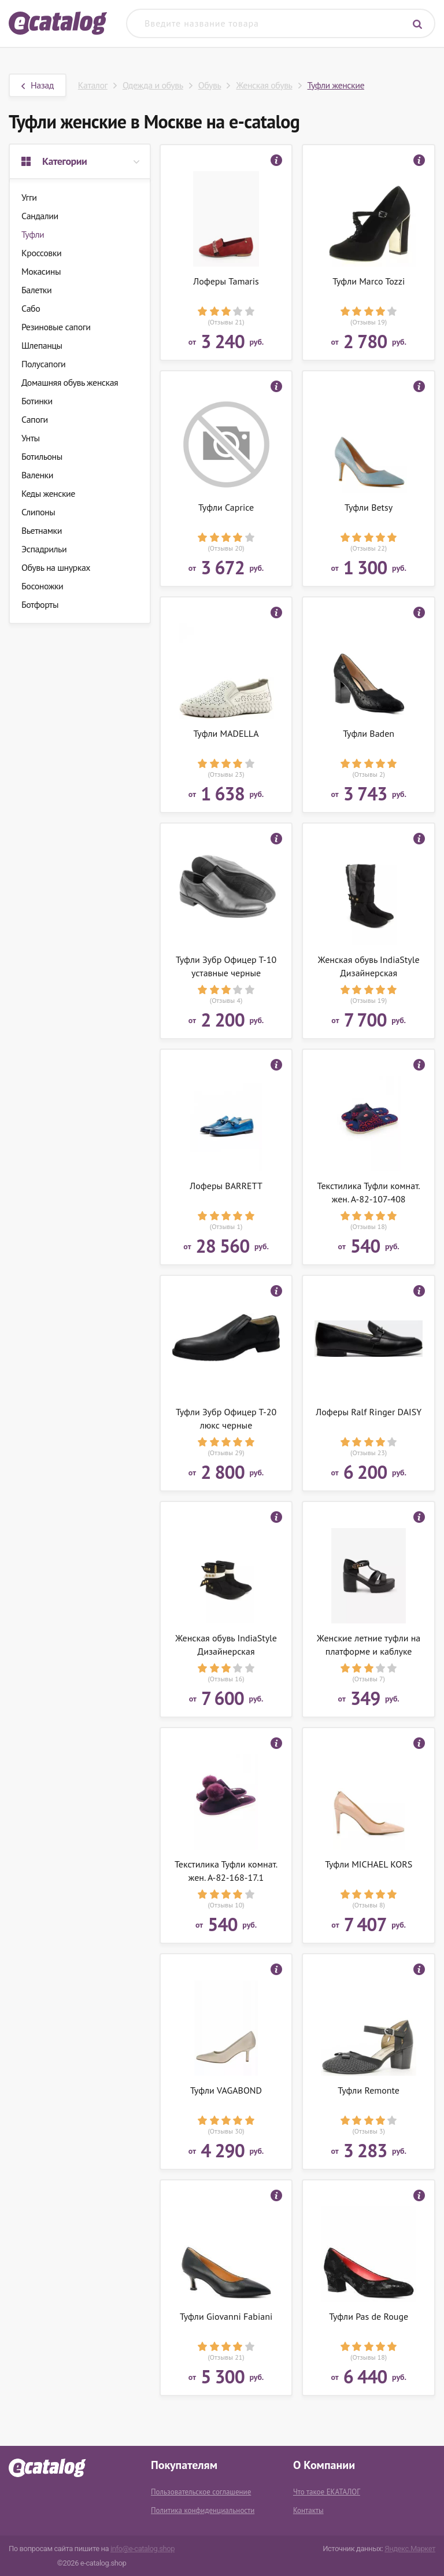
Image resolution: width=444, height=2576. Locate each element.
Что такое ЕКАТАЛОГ (326, 2492)
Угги (29, 197)
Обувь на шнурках (55, 567)
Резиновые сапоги (55, 327)
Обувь (209, 85)
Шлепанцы (41, 345)
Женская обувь (264, 85)
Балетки (36, 290)
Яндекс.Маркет (409, 2548)
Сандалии (39, 216)
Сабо (30, 308)
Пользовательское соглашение (201, 2492)
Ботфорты (39, 604)
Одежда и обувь (153, 85)
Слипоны (38, 512)
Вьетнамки (41, 530)
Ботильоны (41, 456)
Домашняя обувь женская (69, 382)
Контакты (308, 2510)
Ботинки (37, 401)
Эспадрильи (43, 549)
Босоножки (42, 586)
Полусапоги (43, 364)
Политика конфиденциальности (202, 2510)
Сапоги (34, 419)
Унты (30, 438)
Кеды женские (48, 493)
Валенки (37, 475)
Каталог (93, 85)
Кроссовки (41, 253)
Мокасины (41, 271)
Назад (37, 85)
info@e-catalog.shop (142, 2548)
